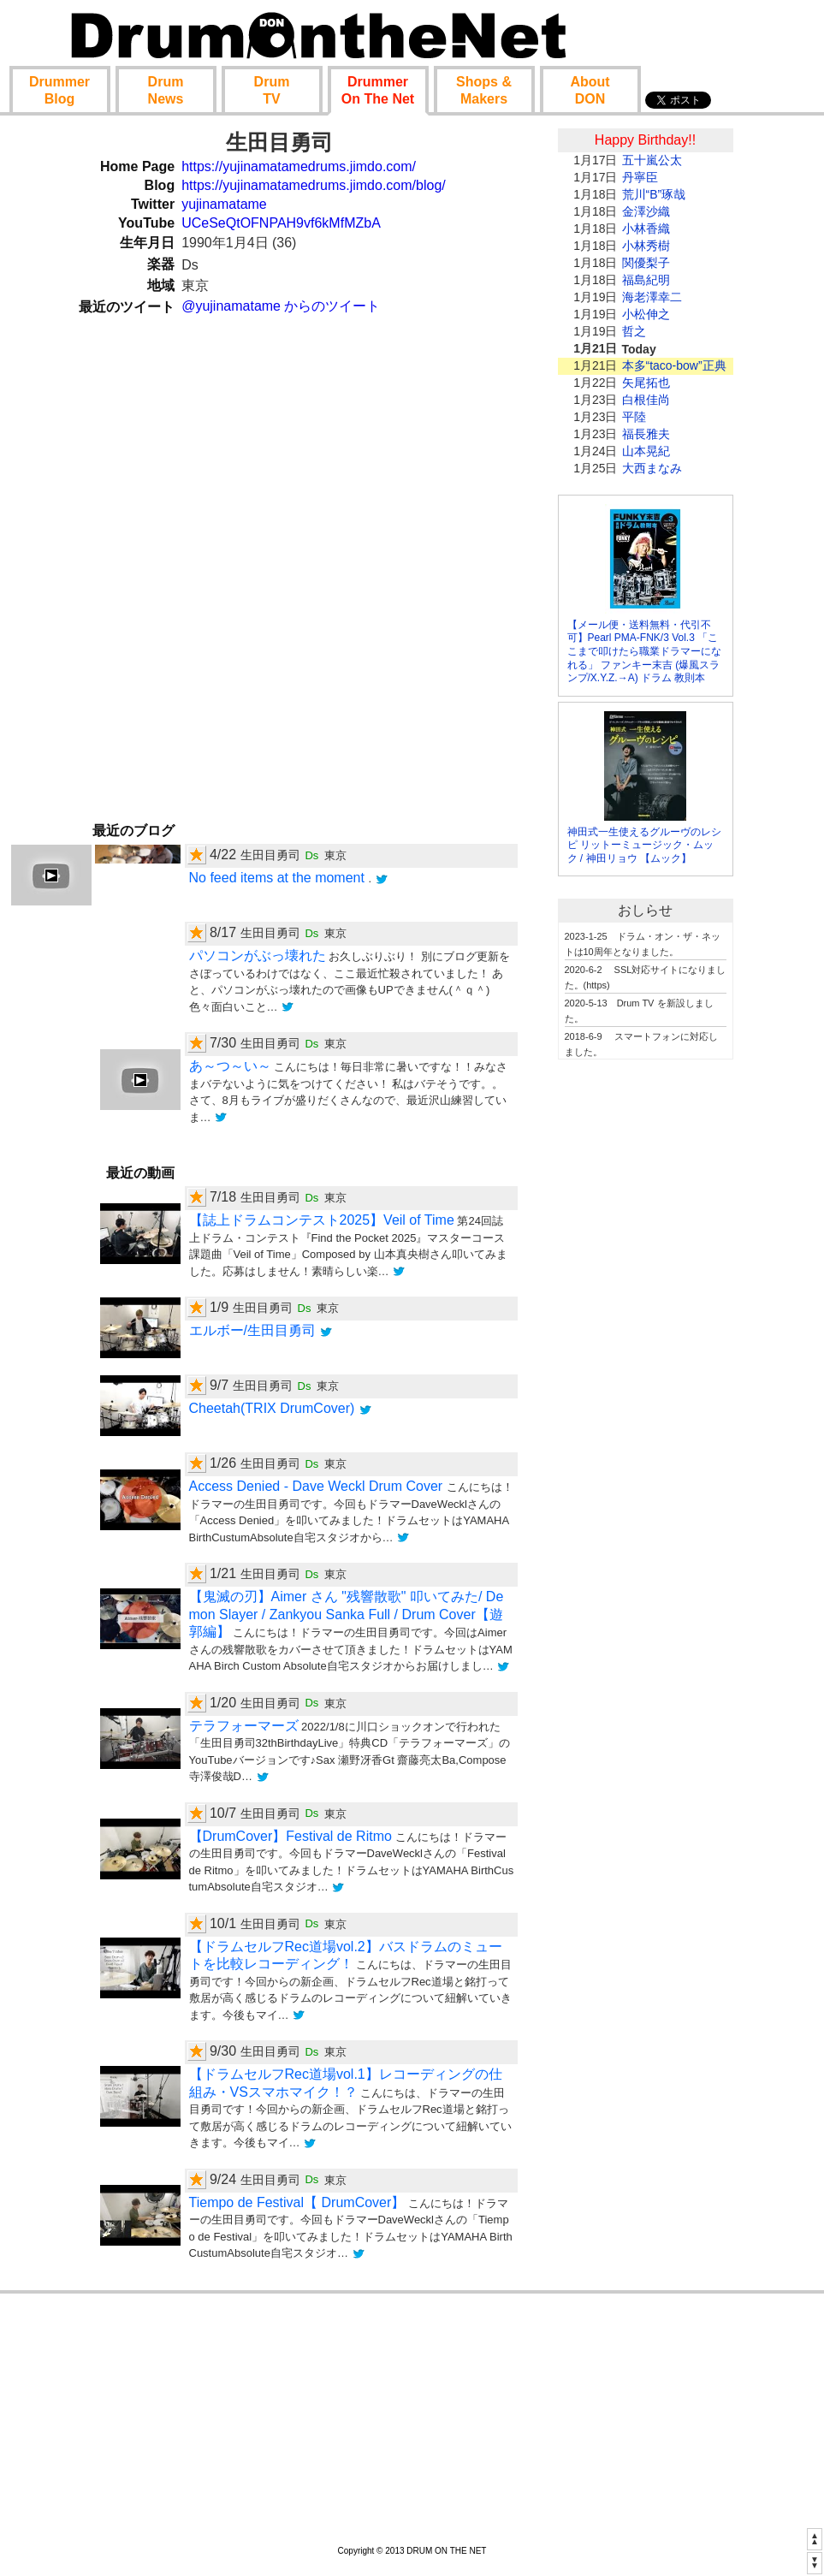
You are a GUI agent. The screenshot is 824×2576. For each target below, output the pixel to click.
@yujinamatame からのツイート (280, 306)
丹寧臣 (640, 177)
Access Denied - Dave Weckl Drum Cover (318, 1486)
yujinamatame (224, 204)
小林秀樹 (646, 245)
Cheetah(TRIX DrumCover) (274, 1408)
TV (272, 90)
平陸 (634, 417)
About (589, 90)
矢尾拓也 (646, 382)
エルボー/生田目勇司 (252, 1330)
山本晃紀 (646, 451)
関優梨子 (646, 263)
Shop (484, 90)
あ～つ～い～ (230, 1066)
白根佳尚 (646, 400)
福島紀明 (646, 280)
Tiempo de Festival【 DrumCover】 (297, 2202)
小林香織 (646, 228)
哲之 (634, 331)
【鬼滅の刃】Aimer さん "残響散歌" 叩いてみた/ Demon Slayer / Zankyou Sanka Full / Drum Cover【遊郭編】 (346, 1614)
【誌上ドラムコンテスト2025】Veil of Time (321, 1220)
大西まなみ (652, 468)
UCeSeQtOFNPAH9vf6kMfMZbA (281, 223)
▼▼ (814, 2562)
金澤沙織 (646, 211)
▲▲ (814, 2538)
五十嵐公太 (652, 160)
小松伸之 (646, 314)
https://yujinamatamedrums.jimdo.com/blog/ (313, 185)
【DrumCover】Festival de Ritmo (290, 1836)
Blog (59, 90)
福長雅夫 (646, 434)
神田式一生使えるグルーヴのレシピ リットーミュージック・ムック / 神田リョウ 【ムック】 (644, 845)
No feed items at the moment (279, 877)
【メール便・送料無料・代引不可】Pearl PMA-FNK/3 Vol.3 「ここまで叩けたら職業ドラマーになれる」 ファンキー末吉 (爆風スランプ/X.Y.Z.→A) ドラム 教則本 (644, 651)
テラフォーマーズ (244, 1725)
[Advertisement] (645, 1333)
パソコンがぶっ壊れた (257, 955)
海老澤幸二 (652, 297)
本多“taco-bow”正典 (674, 365)
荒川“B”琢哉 (654, 194)
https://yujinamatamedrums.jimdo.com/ (298, 166)
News (166, 90)
